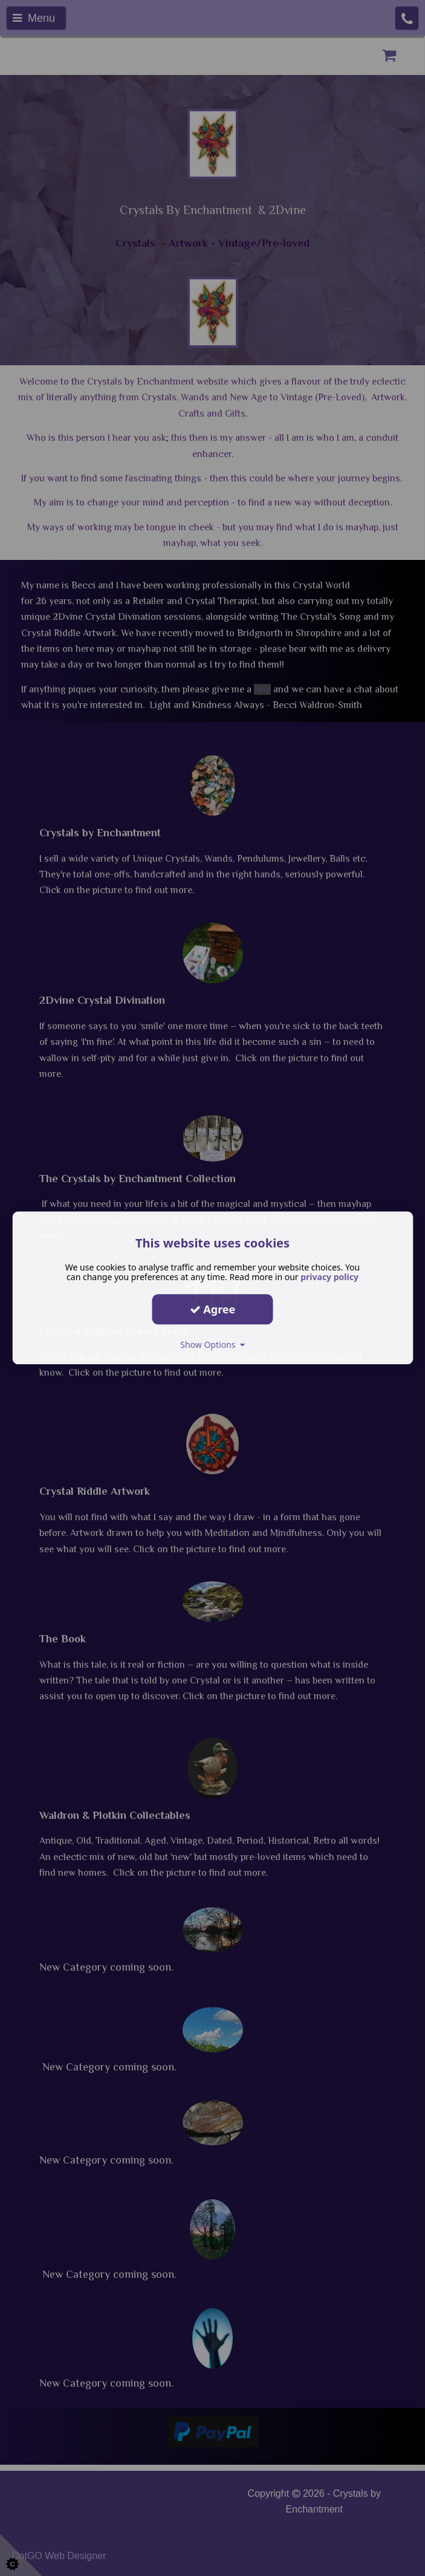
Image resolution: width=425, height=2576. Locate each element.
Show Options (212, 1344)
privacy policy (329, 1277)
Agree (213, 1309)
